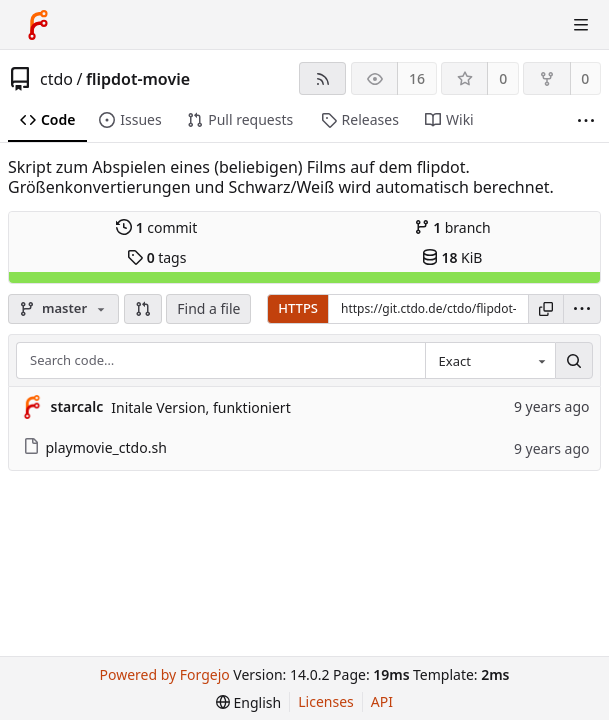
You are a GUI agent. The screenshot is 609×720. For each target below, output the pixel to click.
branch (452, 227)
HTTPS (298, 308)
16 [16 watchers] (417, 78)
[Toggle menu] (581, 25)
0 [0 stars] (503, 78)
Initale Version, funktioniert (200, 407)
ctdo (56, 79)
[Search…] (574, 361)
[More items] (586, 120)
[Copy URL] (546, 309)
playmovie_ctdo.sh (95, 447)
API (382, 701)
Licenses (326, 701)
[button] (143, 309)
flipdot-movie (138, 79)
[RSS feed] (322, 78)
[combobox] (490, 361)
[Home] (38, 25)
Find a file (208, 308)
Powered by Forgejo (165, 674)
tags (156, 257)
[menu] (582, 309)
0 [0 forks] (585, 78)
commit (156, 227)
